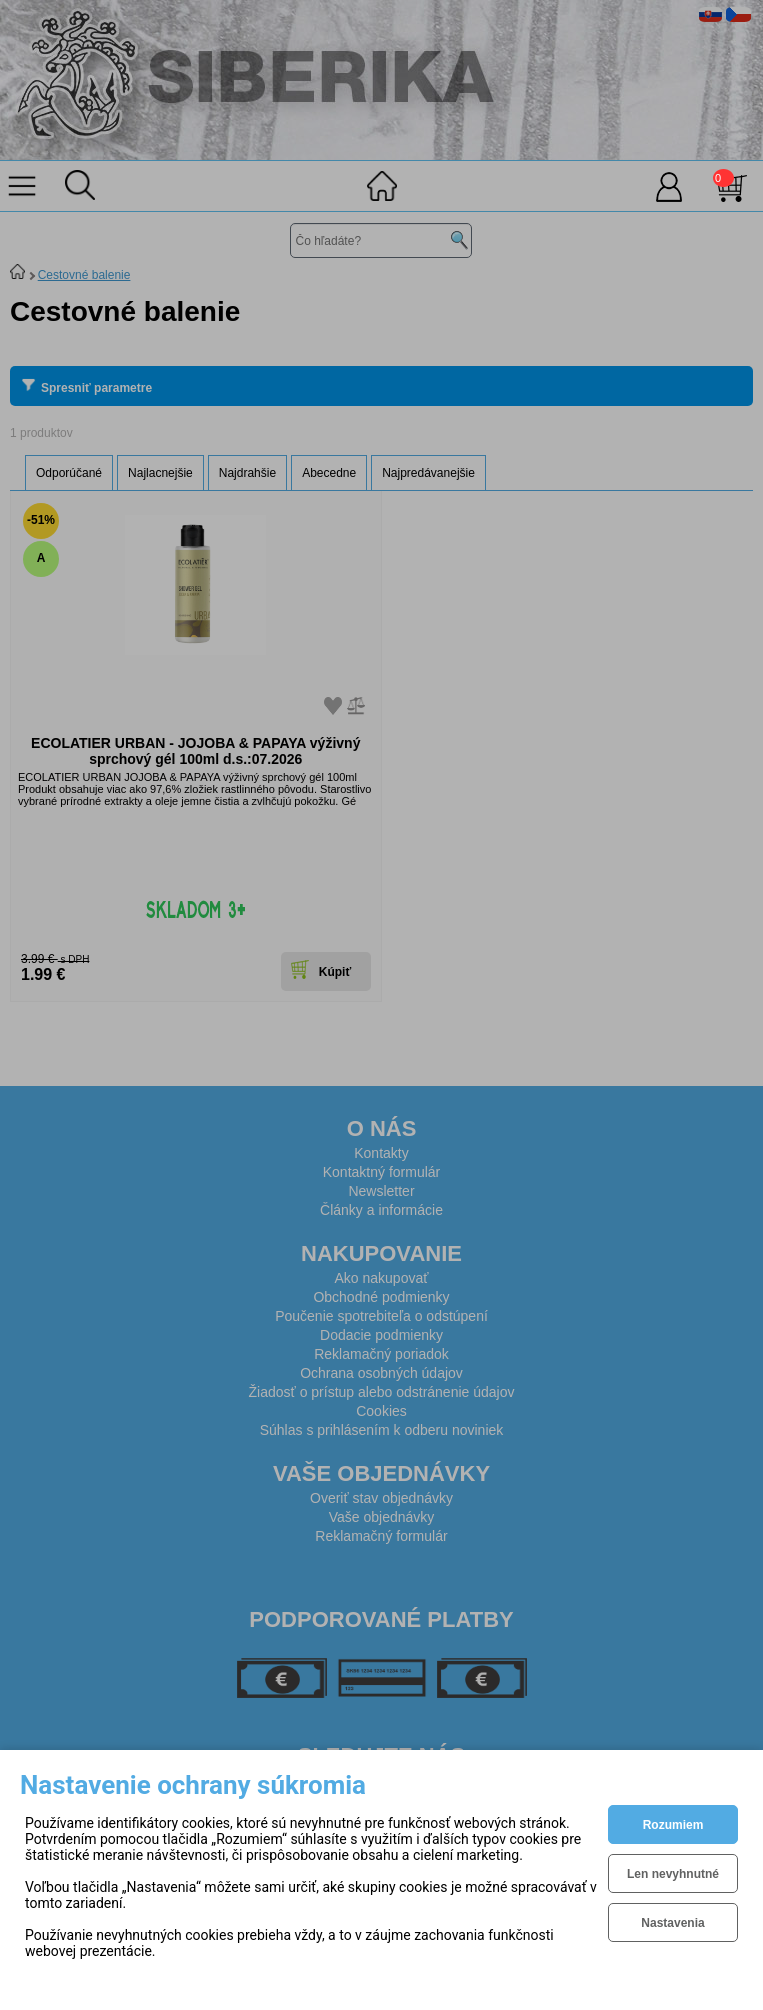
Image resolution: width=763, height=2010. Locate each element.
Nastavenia (672, 1923)
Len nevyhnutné (673, 1874)
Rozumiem (673, 1825)
